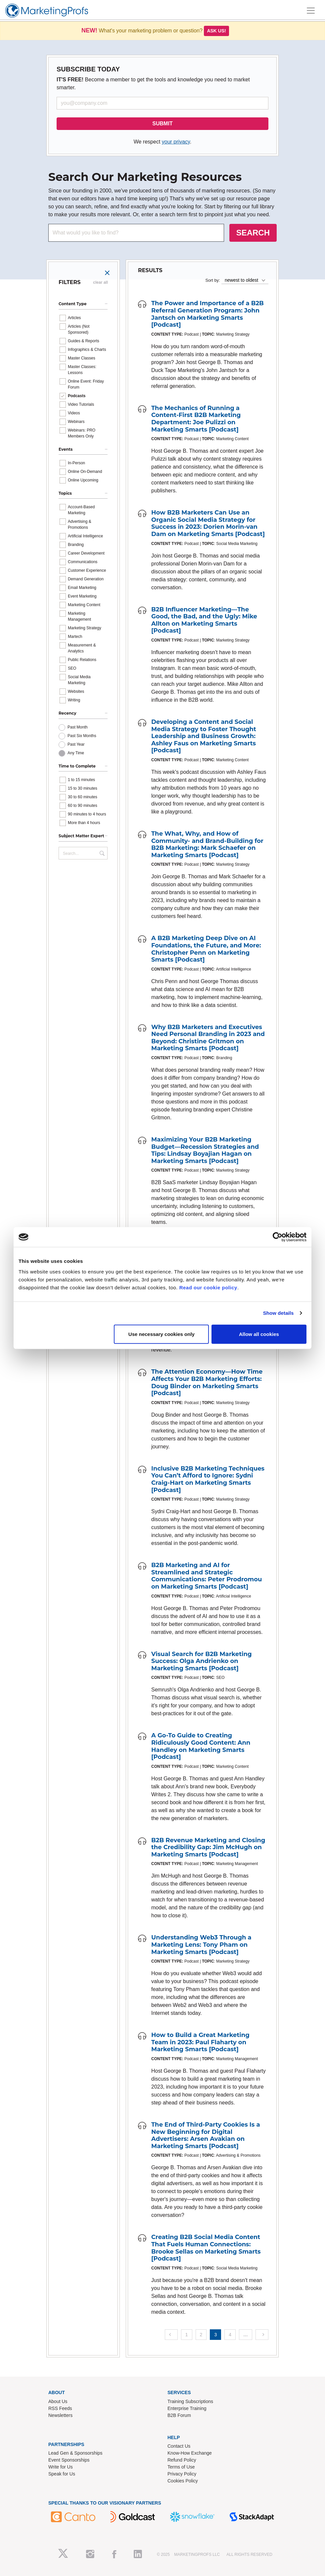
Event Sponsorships (69, 2460)
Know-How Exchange (189, 2453)
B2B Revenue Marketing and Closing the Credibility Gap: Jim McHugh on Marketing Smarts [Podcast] (208, 1847)
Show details (278, 1313)
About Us (58, 2401)
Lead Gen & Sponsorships (75, 2453)
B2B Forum (179, 2415)
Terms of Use (181, 2467)
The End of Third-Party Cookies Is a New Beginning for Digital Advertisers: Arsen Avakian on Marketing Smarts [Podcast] (205, 2135)
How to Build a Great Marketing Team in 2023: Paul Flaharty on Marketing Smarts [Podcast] (200, 2042)
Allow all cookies (259, 1334)
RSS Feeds (60, 2408)
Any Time (76, 753)
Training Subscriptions (190, 2401)
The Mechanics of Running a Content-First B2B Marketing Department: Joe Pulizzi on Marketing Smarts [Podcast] (196, 418)
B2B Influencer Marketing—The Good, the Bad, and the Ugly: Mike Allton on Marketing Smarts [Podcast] (204, 620)
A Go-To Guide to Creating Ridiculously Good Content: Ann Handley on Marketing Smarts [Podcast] (201, 1746)
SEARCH (253, 232)
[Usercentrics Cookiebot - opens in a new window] (277, 1237)
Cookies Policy (182, 2480)
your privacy (176, 142)
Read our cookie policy (208, 1287)
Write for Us (60, 2467)
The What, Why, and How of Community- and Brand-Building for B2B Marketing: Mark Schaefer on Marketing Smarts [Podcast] (207, 844)
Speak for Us (61, 2473)
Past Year (76, 744)
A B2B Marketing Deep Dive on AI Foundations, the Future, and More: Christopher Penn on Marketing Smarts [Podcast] (206, 949)
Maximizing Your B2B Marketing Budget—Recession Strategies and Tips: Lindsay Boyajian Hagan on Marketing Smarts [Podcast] (205, 1150)
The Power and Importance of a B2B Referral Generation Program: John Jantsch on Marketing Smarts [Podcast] (207, 314)
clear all (100, 282)
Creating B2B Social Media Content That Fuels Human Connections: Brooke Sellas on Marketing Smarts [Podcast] (206, 2247)
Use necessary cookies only (161, 1334)
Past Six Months (82, 735)
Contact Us (178, 2446)
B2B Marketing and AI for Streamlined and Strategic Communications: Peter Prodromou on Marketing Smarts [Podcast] (206, 1575)
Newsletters (60, 2415)
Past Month (78, 727)
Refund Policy (181, 2460)
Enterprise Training (187, 2408)
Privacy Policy (181, 2473)
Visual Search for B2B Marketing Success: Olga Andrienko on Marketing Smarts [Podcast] (201, 1661)
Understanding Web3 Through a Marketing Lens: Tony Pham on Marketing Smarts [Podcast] (201, 1944)
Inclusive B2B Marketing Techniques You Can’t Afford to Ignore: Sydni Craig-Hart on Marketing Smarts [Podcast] (207, 1479)
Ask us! (216, 30)
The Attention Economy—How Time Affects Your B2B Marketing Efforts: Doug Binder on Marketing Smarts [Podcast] (206, 1382)
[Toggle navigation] (311, 10)
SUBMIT (162, 123)
